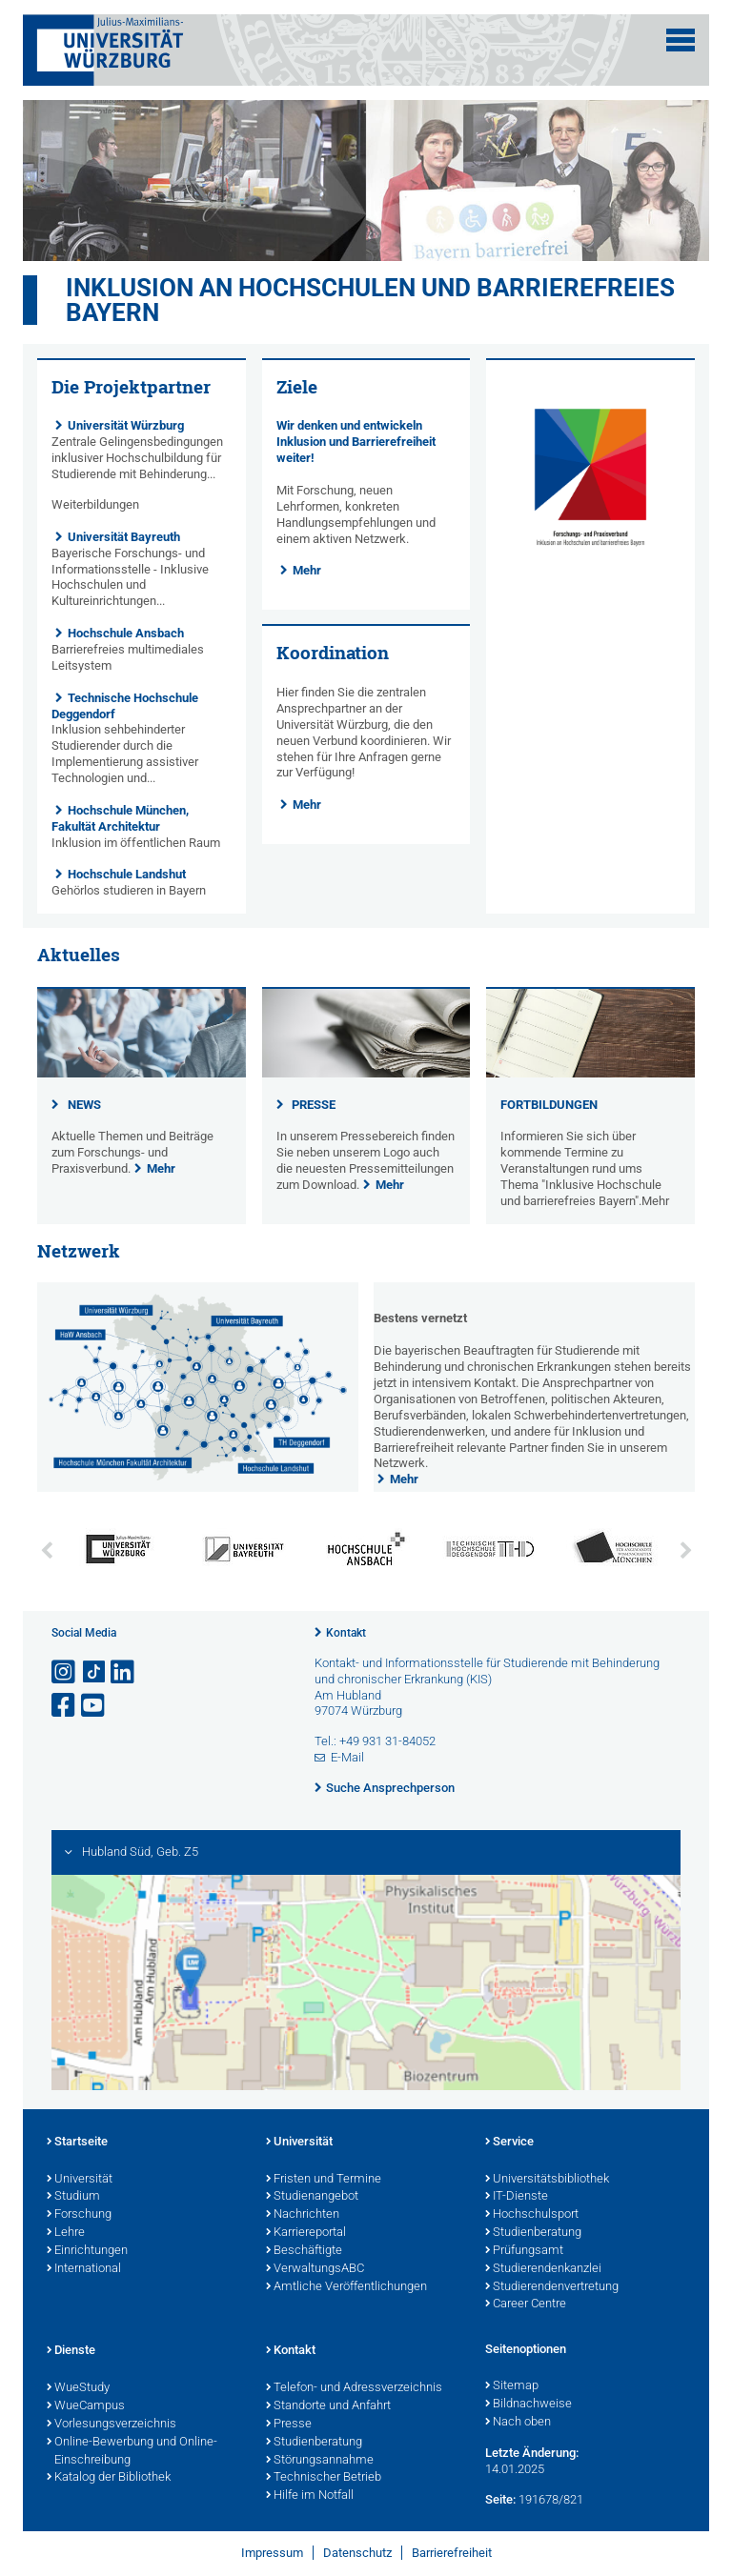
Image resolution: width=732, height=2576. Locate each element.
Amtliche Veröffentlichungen (346, 2287)
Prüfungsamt (524, 2251)
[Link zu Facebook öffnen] (64, 1705)
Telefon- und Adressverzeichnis (354, 2388)
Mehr (307, 570)
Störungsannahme (320, 2460)
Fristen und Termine (323, 2179)
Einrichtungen (87, 2251)
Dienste (71, 2351)
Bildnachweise (528, 2404)
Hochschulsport (532, 2215)
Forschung (79, 2215)
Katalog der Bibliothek (109, 2477)
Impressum (272, 2553)
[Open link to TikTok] (94, 1672)
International (84, 2269)
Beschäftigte (304, 2251)
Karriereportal (306, 2233)
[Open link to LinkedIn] (124, 1672)
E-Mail (347, 1757)
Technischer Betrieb (323, 2477)
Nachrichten (302, 2215)
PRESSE (314, 1104)
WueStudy (78, 2388)
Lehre (66, 2233)
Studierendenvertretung (552, 2287)
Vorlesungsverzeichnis (111, 2424)
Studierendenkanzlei (543, 2269)
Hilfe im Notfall (310, 2496)
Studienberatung (533, 2233)
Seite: (500, 2499)
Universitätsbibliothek (547, 2179)
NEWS (84, 1104)
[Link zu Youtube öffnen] (94, 1705)
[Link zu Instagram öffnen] (64, 1672)
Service (509, 2142)
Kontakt (346, 1633)
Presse (289, 2424)
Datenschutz (357, 2553)
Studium (73, 2196)
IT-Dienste (516, 2196)
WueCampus (86, 2406)
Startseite (77, 2142)
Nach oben (518, 2422)
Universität (79, 2179)
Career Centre (525, 2304)
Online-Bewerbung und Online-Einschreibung (132, 2451)
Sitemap (512, 2386)
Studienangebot (312, 2196)
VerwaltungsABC (315, 2269)
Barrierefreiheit (452, 2553)
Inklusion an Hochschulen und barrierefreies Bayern (370, 300)
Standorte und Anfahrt (328, 2406)
